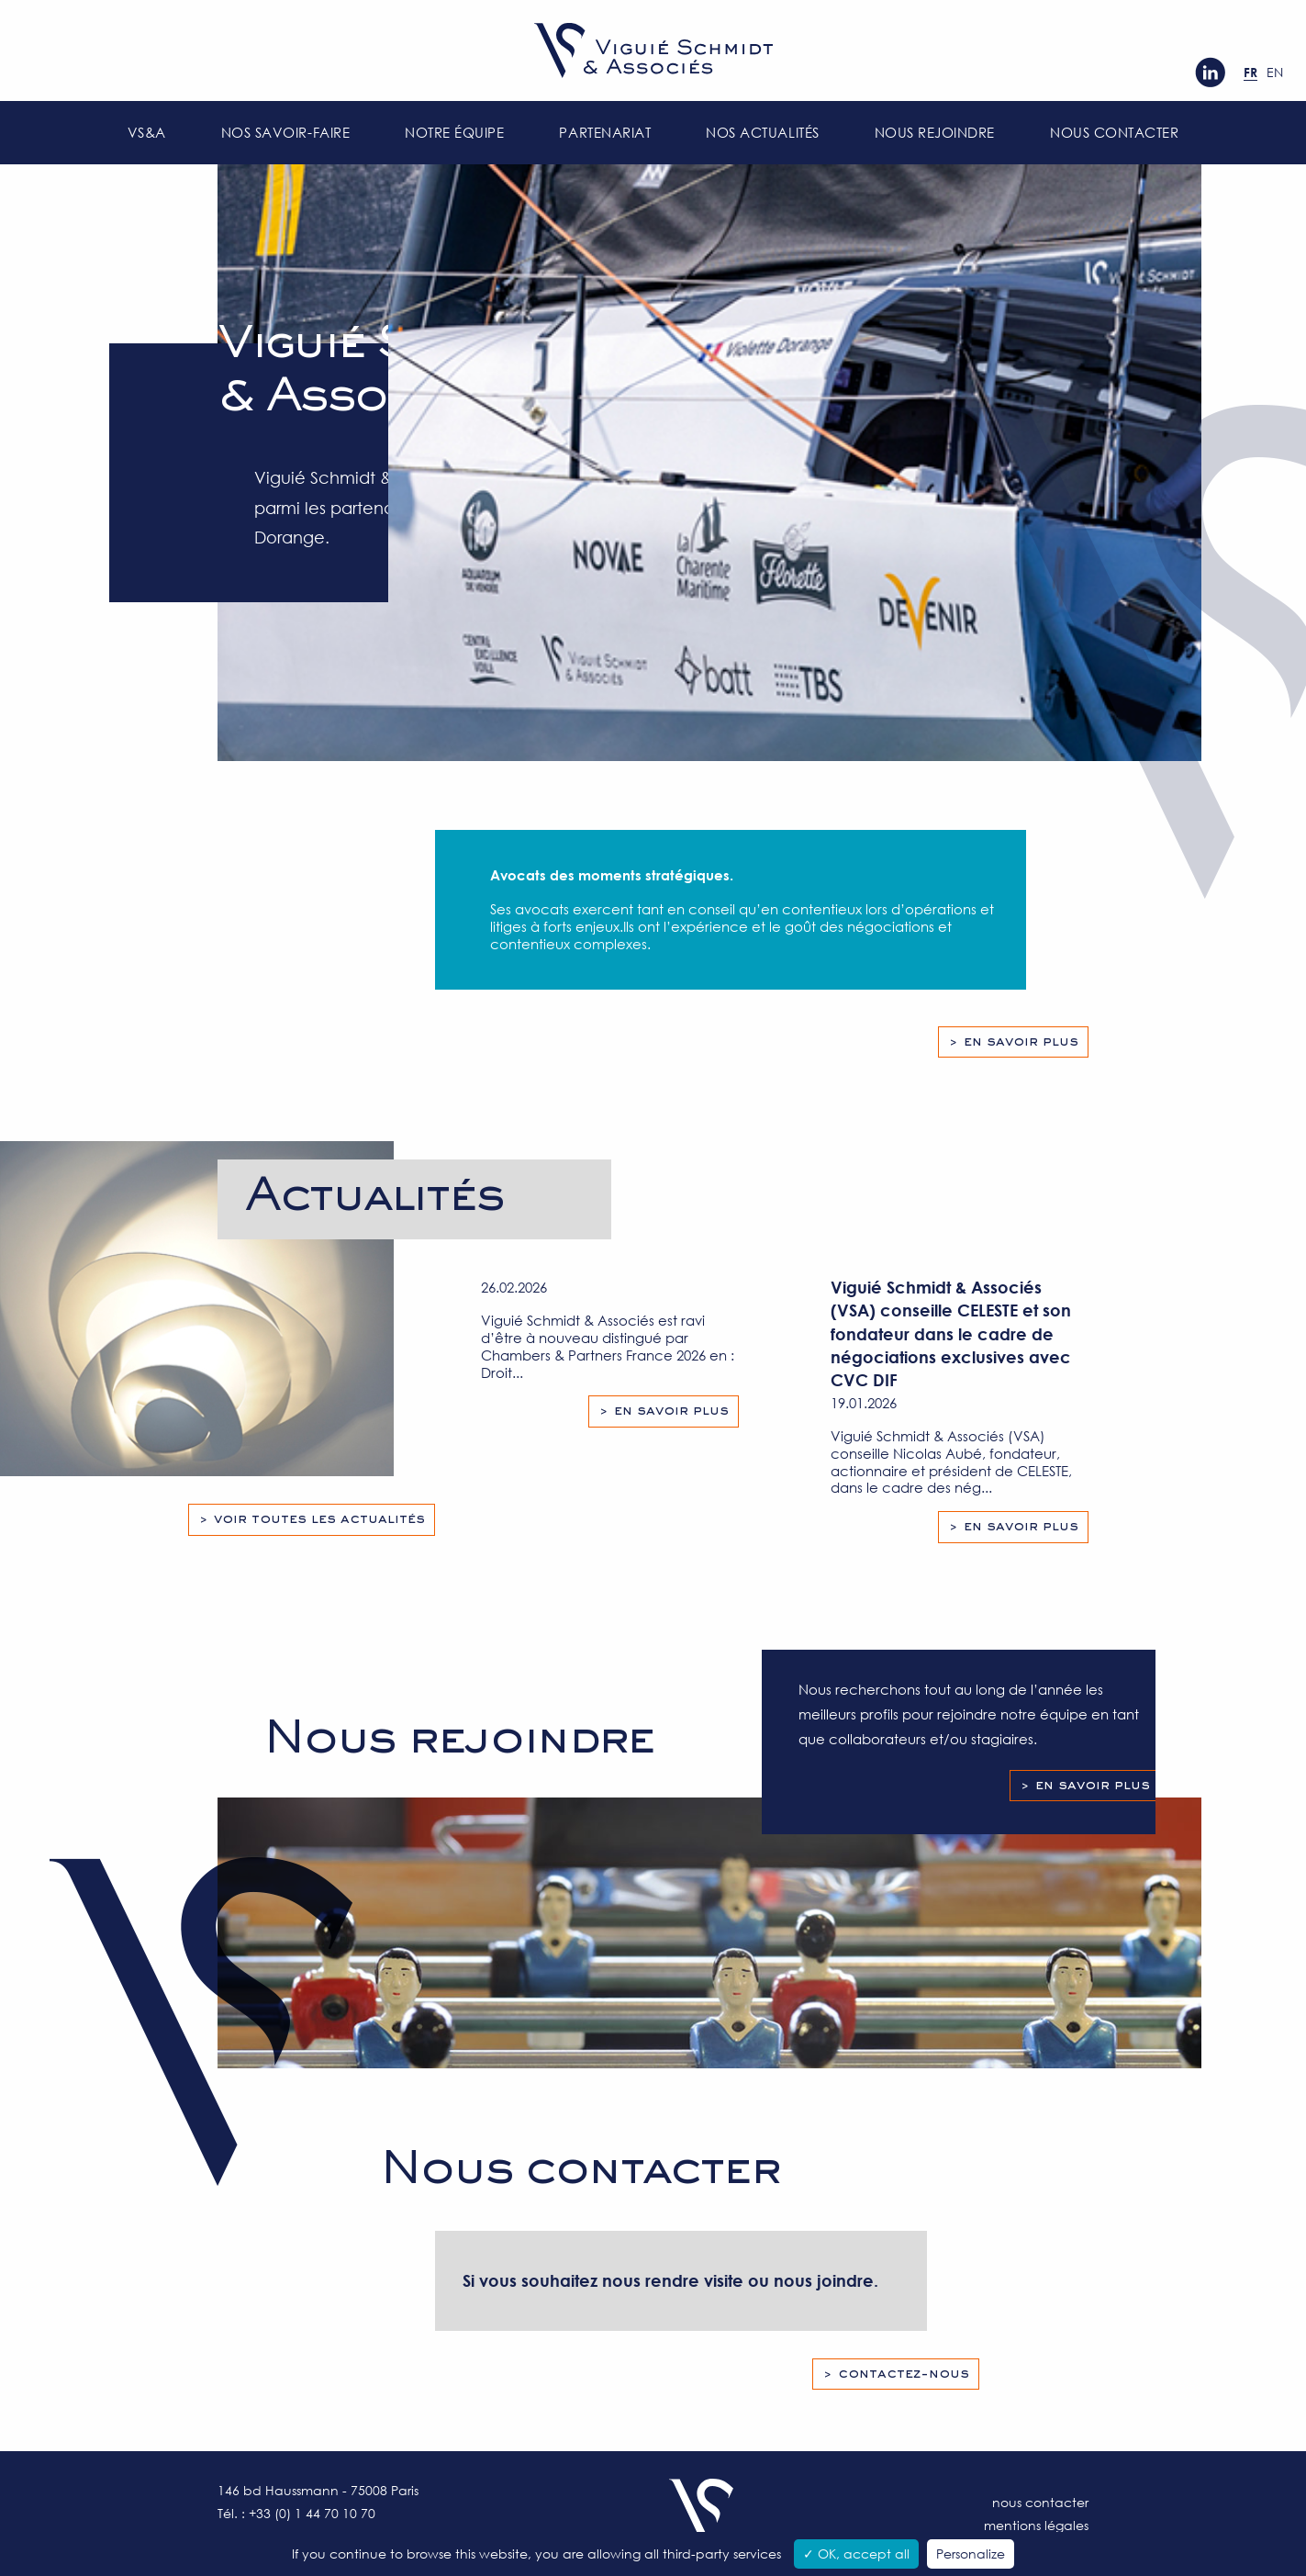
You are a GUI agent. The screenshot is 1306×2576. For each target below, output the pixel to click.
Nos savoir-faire (285, 132)
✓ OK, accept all (856, 2553)
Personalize (970, 2553)
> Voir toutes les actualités (311, 1519)
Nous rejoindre (935, 132)
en (1275, 72)
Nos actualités (762, 132)
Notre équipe (454, 132)
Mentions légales (1036, 2525)
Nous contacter (1114, 132)
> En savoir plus (1013, 1042)
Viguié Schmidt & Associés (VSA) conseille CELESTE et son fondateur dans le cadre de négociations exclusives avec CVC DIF (951, 1333)
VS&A (147, 132)
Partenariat (605, 132)
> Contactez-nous (895, 2374)
